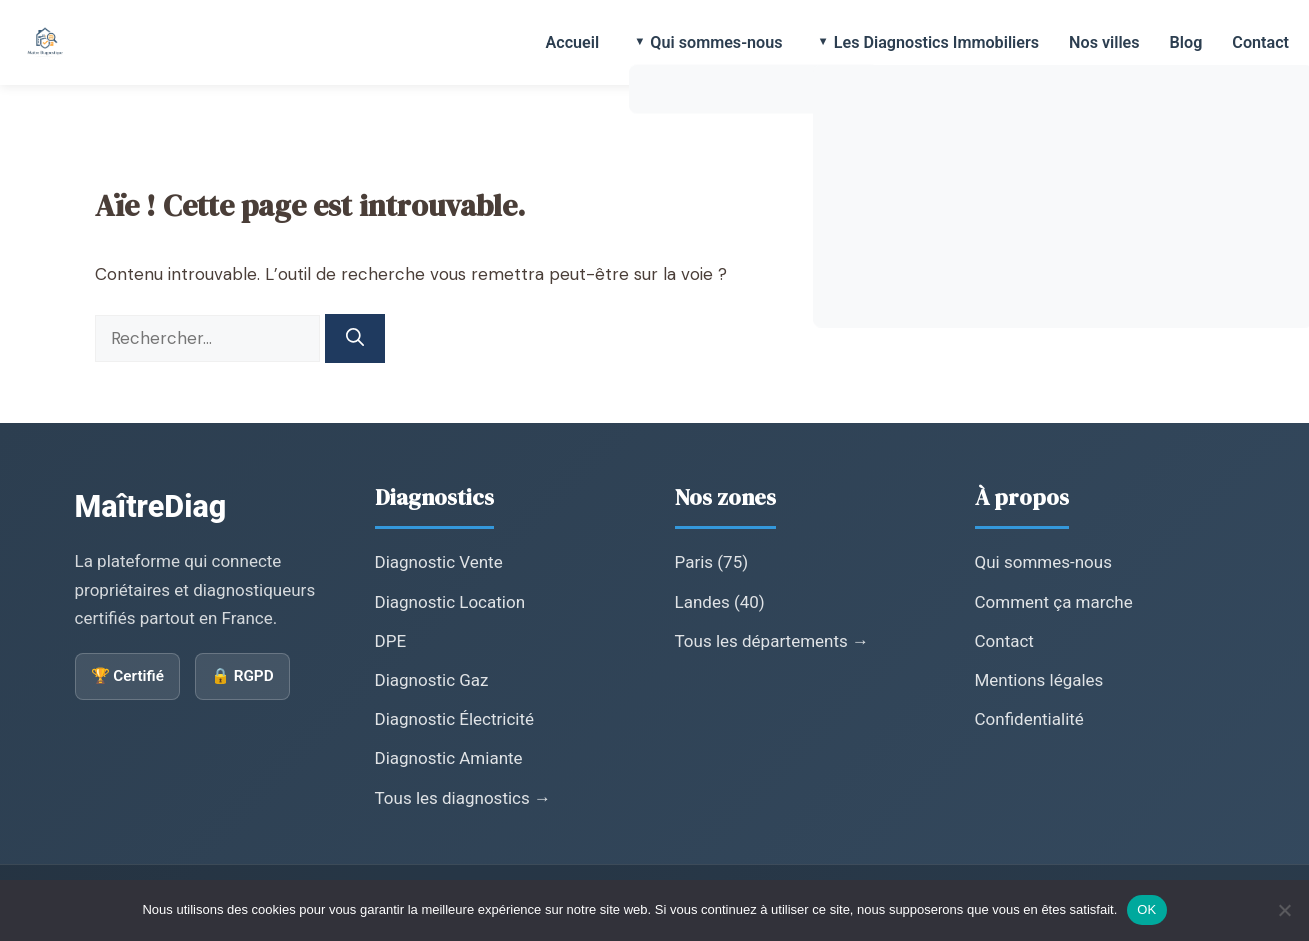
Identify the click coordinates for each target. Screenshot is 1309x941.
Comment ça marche (1054, 602)
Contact (1260, 42)
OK (1146, 909)
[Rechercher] (355, 338)
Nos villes (1104, 42)
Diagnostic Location (450, 602)
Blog (1186, 42)
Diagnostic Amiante (449, 758)
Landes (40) (720, 602)
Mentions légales (1039, 680)
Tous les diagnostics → (463, 798)
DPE (391, 641)
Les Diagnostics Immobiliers (936, 42)
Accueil (572, 42)
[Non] (1284, 910)
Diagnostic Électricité (455, 719)
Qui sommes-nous (716, 42)
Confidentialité (1029, 719)
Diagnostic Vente (439, 562)
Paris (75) (712, 562)
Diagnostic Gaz (432, 680)
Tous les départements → (772, 641)
